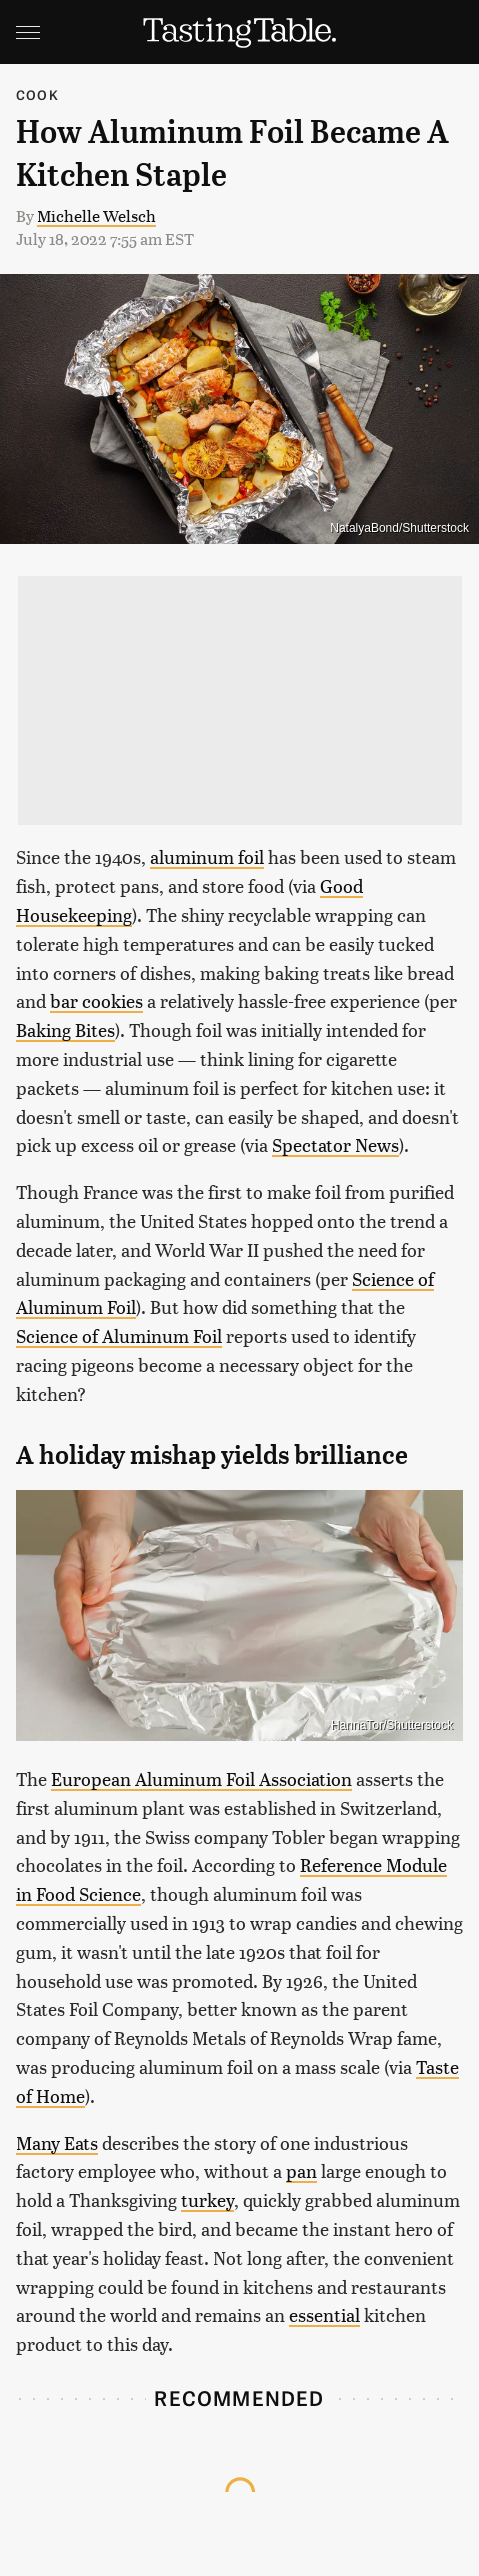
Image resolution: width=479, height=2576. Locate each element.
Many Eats (57, 2142)
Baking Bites (65, 1029)
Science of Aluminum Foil (119, 1335)
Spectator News (335, 1144)
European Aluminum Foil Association (201, 1778)
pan (301, 2170)
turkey (207, 2199)
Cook (37, 94)
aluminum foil (207, 856)
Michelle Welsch (96, 215)
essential (324, 2314)
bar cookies (96, 1000)
